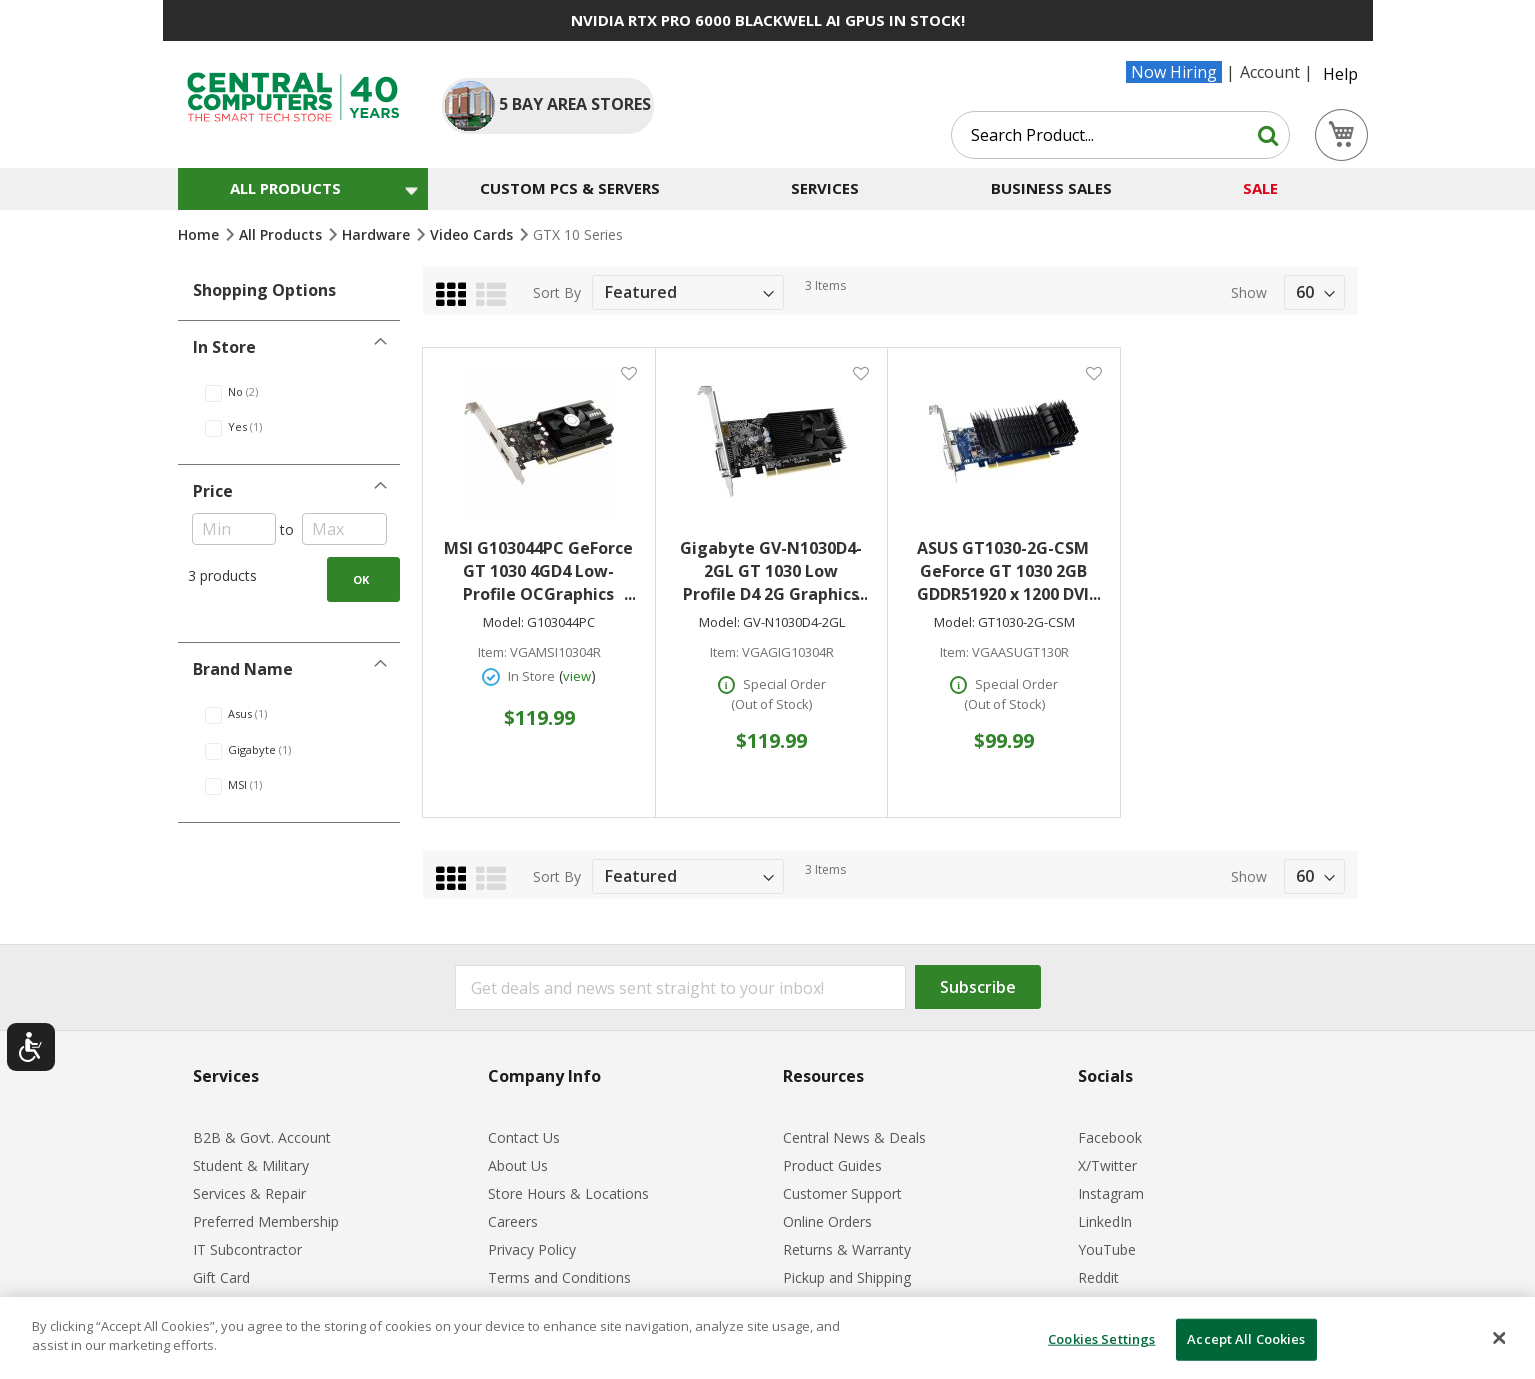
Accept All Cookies (1246, 1339)
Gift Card (221, 1277)
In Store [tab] (224, 347)
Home (200, 234)
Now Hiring (1174, 72)
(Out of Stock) (771, 704)
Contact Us (524, 1137)
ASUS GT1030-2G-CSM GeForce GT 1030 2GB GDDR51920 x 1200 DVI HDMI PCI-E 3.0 (1008, 571)
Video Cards (473, 234)
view (577, 676)
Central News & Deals (854, 1137)
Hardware (378, 234)
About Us (518, 1165)
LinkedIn (1105, 1221)
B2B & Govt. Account (262, 1137)
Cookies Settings (1101, 1339)
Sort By (557, 292)
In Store (531, 676)
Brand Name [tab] (243, 669)
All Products (282, 234)
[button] (628, 372)
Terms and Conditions (559, 1277)
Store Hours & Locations (568, 1193)
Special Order (784, 684)
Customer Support (842, 1193)
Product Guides (832, 1165)
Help (1340, 74)
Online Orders (827, 1221)
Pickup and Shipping (847, 1277)
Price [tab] (213, 491)
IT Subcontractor (247, 1249)
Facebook (1110, 1137)
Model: (503, 622)
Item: (492, 652)
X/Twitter (1107, 1165)
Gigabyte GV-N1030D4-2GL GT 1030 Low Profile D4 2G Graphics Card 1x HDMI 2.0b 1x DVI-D (774, 571)
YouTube (1107, 1249)
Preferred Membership (266, 1221)
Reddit (1098, 1277)
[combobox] (1120, 135)
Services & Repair (249, 1193)
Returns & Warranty (847, 1249)
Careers (513, 1221)
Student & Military (251, 1165)
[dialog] (767, 1338)
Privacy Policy (532, 1249)
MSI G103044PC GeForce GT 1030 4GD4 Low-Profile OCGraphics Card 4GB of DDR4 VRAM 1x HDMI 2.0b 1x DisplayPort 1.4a (539, 571)
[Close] (1499, 1338)
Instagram (1111, 1193)
